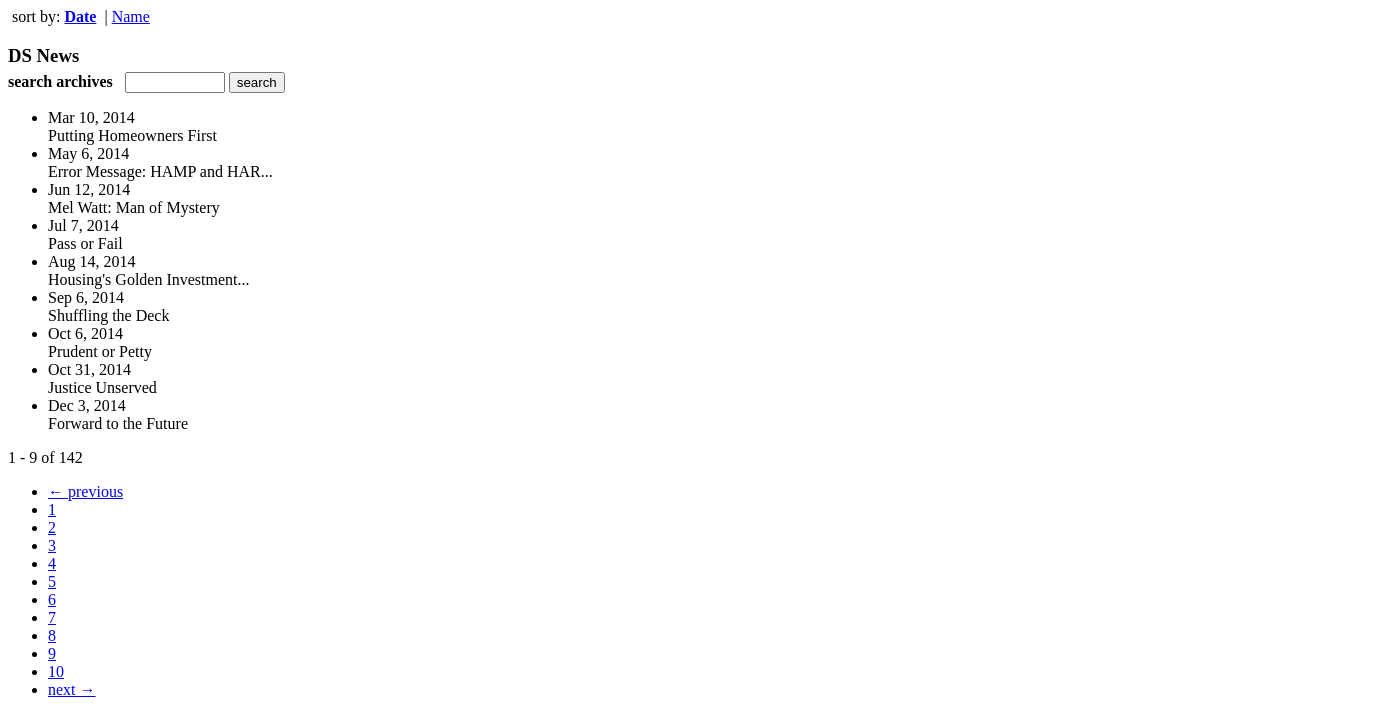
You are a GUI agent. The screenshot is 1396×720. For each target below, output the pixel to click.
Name (131, 16)
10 (56, 671)
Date (80, 16)
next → (72, 689)
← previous (85, 491)
